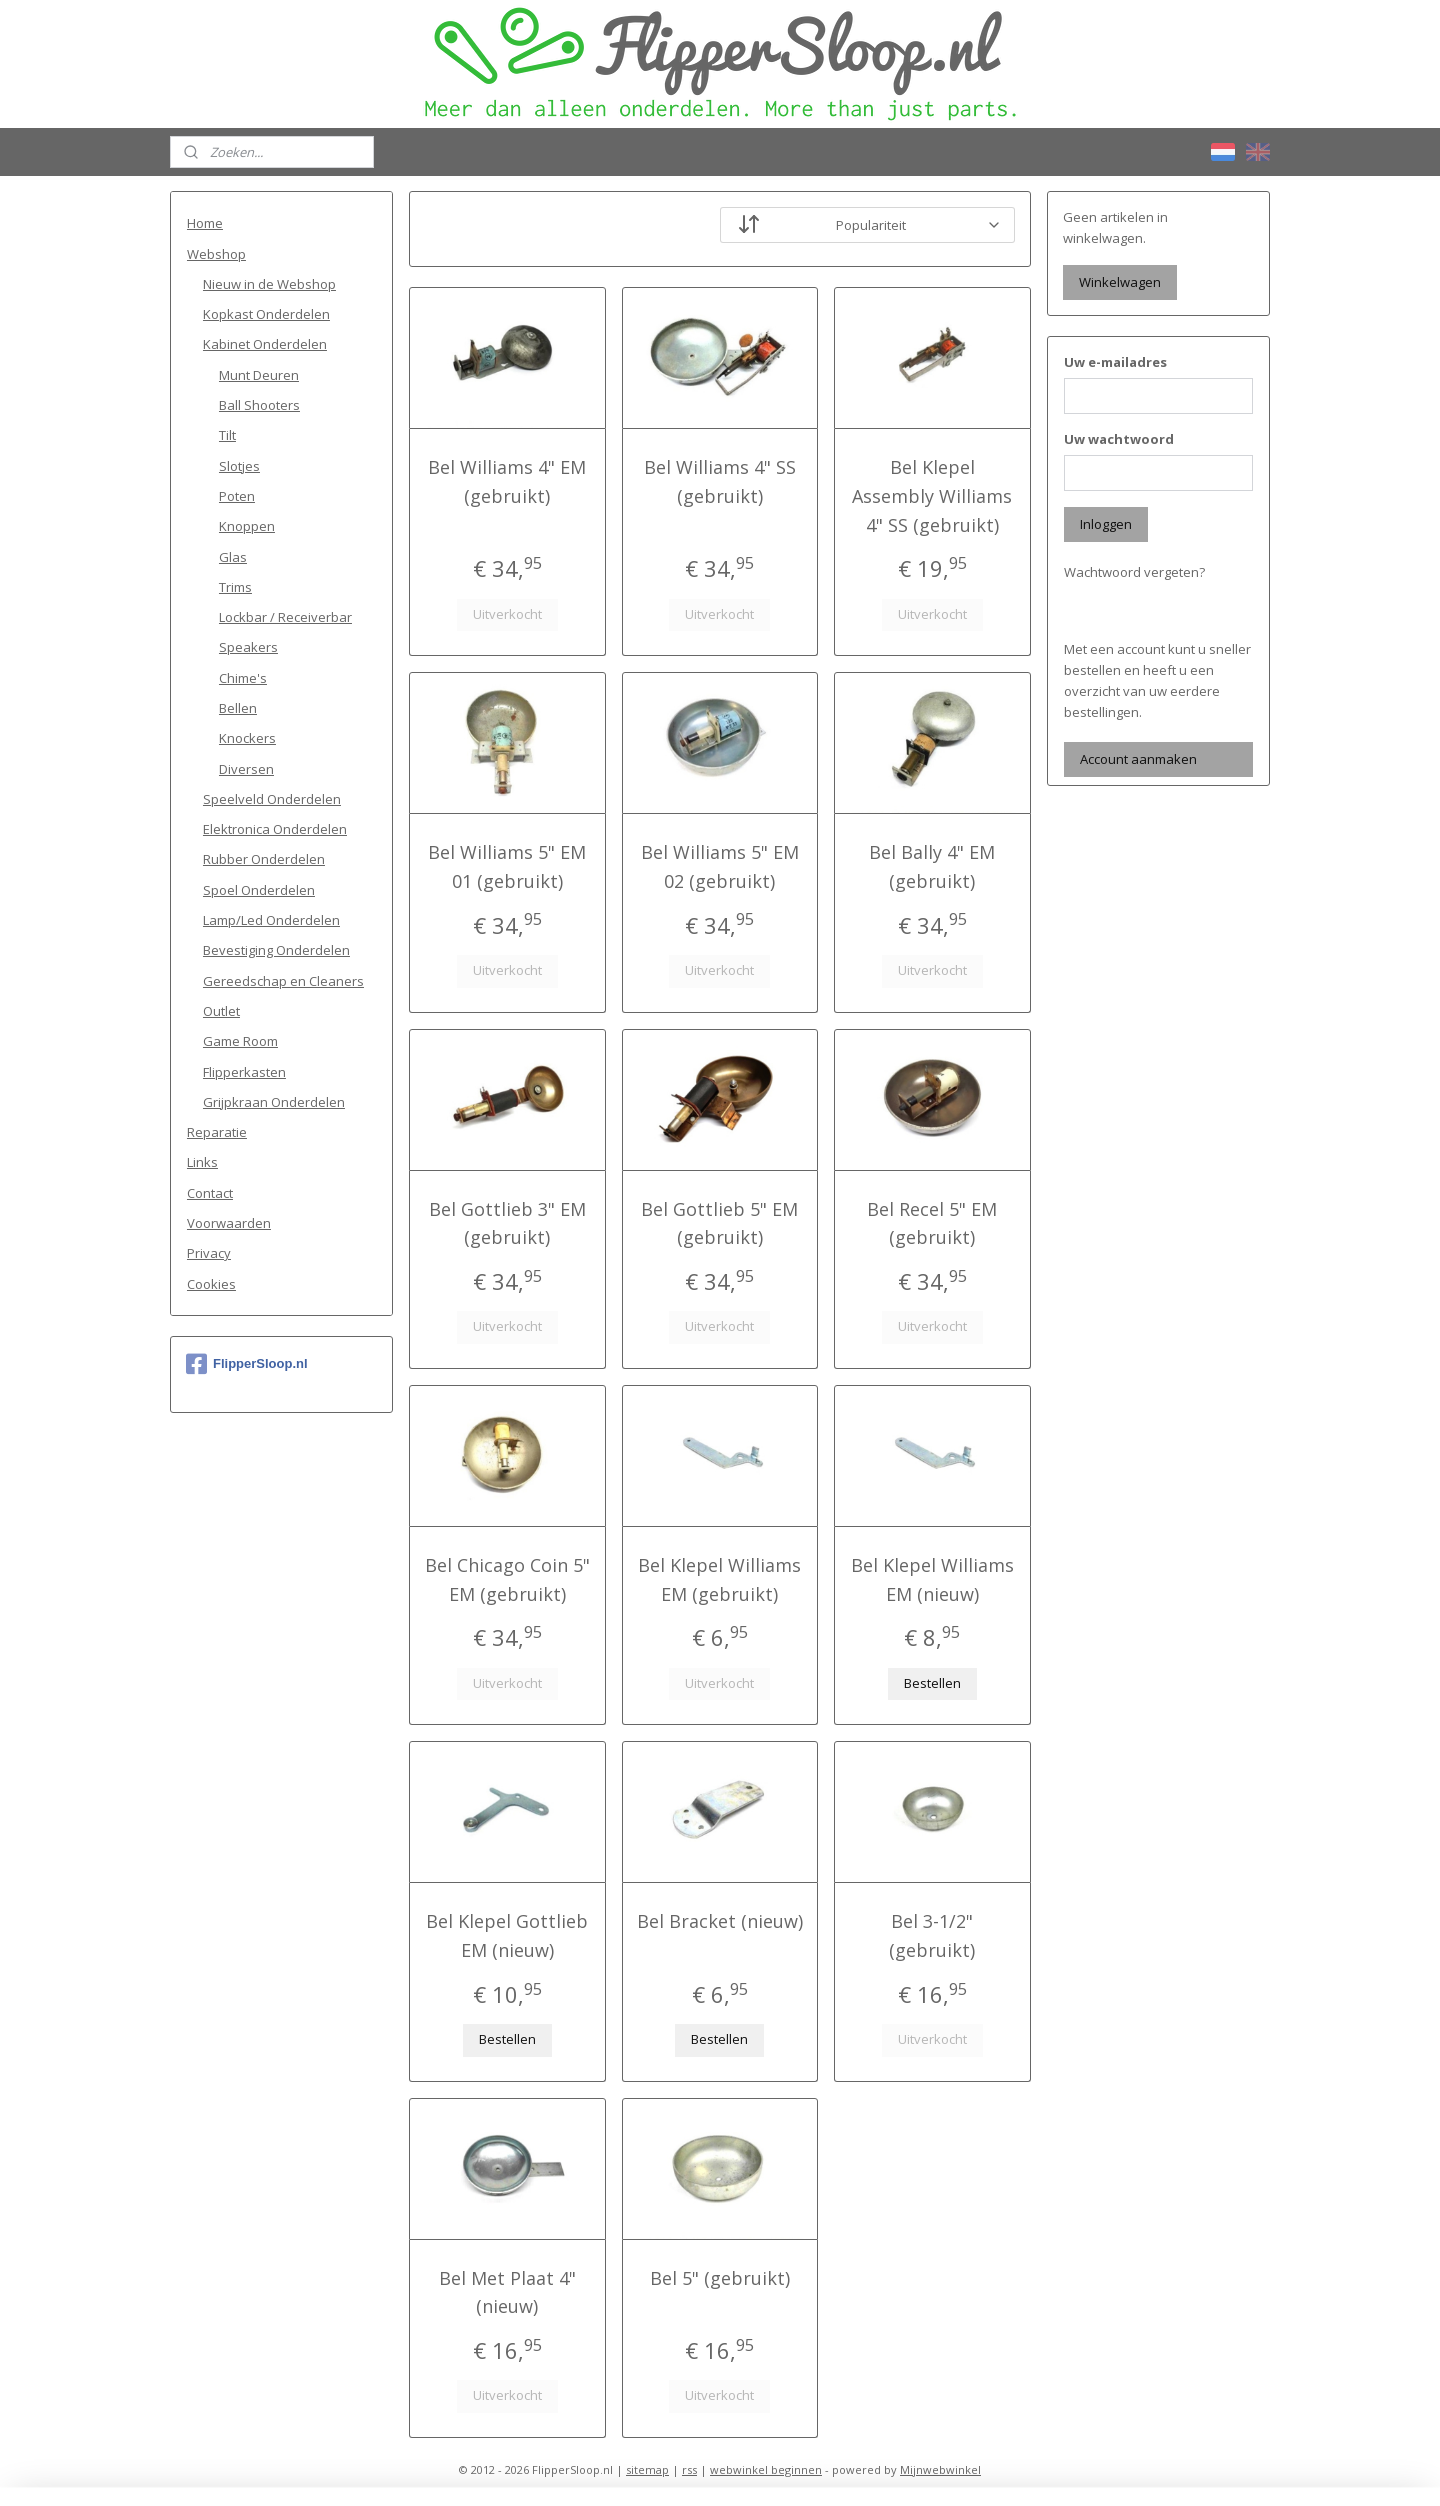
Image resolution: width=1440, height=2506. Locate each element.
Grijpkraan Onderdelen (274, 1102)
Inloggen (1106, 524)
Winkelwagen (1120, 282)
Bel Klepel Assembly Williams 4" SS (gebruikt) (933, 496)
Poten (237, 496)
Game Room (240, 1041)
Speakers (248, 647)
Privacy (209, 1253)
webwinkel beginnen (766, 2469)
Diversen (246, 769)
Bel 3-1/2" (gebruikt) (933, 1935)
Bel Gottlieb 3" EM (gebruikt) (507, 1223)
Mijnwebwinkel (940, 2469)
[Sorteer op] (867, 225)
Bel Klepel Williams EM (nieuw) (932, 1579)
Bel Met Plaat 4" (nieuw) (507, 2292)
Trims (235, 587)
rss (689, 2469)
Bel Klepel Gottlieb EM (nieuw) (507, 1935)
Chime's (243, 678)
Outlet (221, 1011)
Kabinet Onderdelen (265, 344)
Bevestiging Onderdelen (276, 950)
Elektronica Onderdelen (275, 829)
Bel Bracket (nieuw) (720, 1921)
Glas (233, 557)
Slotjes (239, 466)
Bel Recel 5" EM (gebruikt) (933, 1223)
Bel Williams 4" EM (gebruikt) (507, 481)
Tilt (227, 435)
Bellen (238, 708)
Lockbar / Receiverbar (285, 617)
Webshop (216, 254)
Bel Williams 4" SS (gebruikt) (720, 481)
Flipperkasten (244, 1072)
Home (205, 223)
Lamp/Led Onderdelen (271, 920)
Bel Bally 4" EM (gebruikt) (933, 866)
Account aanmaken (1138, 759)
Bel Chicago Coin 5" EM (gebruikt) (507, 1579)
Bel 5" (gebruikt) (720, 2278)
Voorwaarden (229, 1223)
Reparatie (217, 1132)
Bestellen (932, 1683)
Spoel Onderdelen (259, 890)
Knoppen (247, 526)
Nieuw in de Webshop (269, 284)
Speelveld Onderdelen (272, 799)
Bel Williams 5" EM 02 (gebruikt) (720, 866)
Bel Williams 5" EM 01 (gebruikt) (507, 866)
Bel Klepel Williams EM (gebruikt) (719, 1579)
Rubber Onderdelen (264, 859)
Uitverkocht (507, 614)
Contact (210, 1193)
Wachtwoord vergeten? (1134, 572)
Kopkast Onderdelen (266, 314)
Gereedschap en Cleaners (283, 981)
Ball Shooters (259, 405)
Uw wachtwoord (1119, 439)
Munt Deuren (259, 375)
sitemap (647, 2469)
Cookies (211, 1284)
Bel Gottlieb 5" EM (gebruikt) (719, 1223)
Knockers (247, 738)
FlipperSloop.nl (247, 1364)
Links (202, 1162)
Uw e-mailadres (1115, 362)
